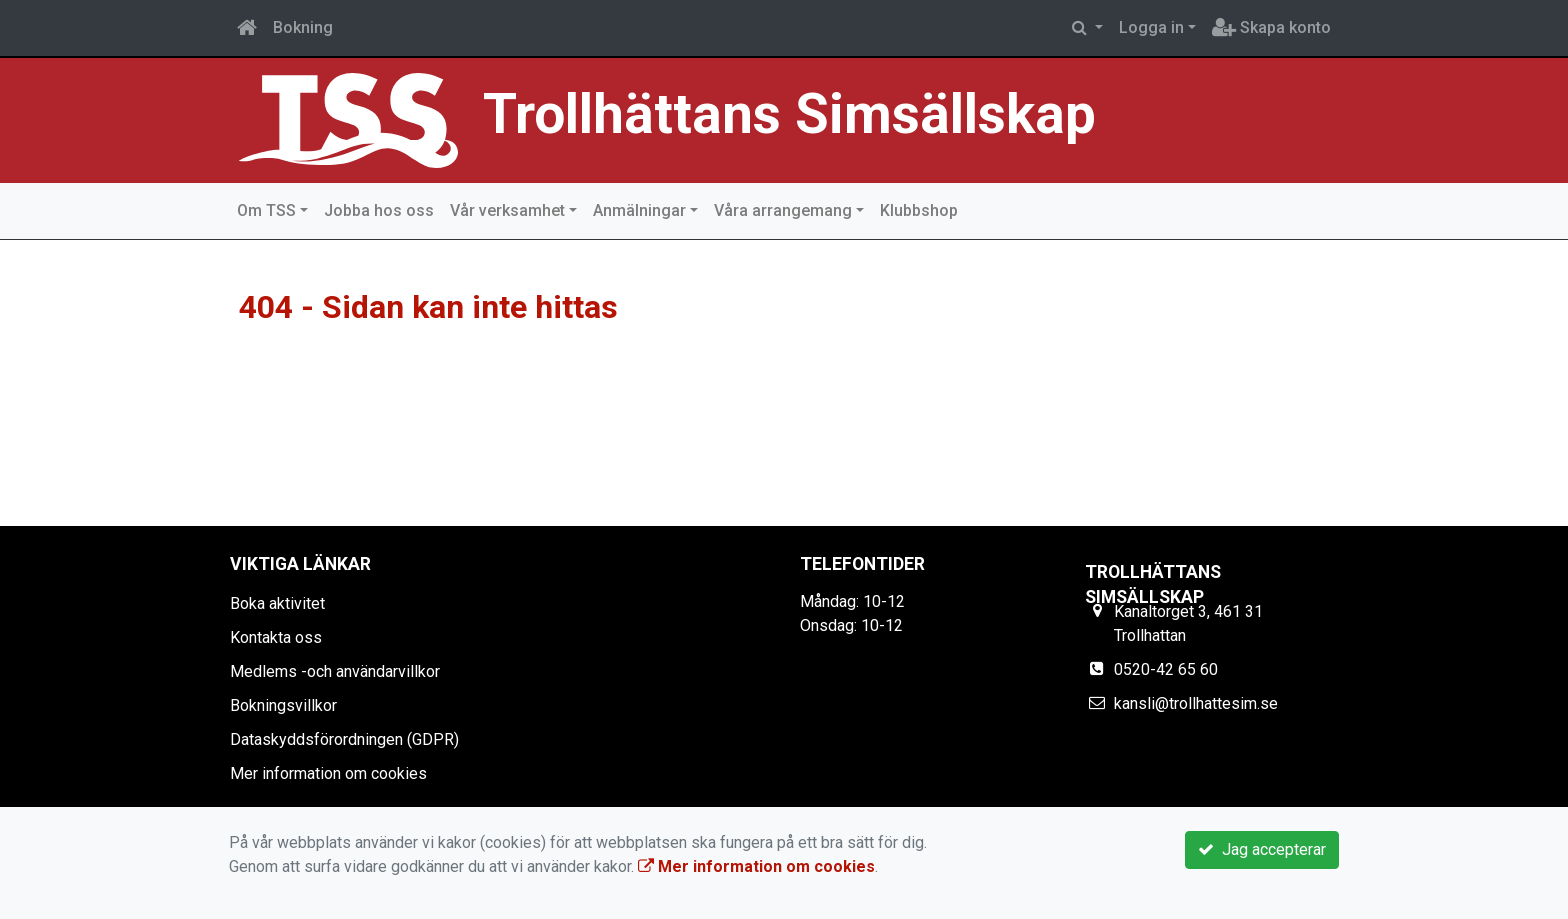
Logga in (1151, 27)
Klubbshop (919, 210)
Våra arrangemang (783, 210)
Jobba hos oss (379, 210)
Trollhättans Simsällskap (789, 114)
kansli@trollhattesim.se (1196, 703)
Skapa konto (1271, 27)
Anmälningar (639, 210)
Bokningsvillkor (283, 705)
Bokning (303, 27)
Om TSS (266, 210)
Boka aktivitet (277, 603)
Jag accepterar (1262, 849)
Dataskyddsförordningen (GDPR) (344, 739)
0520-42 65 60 (1166, 669)
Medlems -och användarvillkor (335, 671)
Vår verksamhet (507, 210)
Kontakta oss (276, 637)
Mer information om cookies (328, 773)
